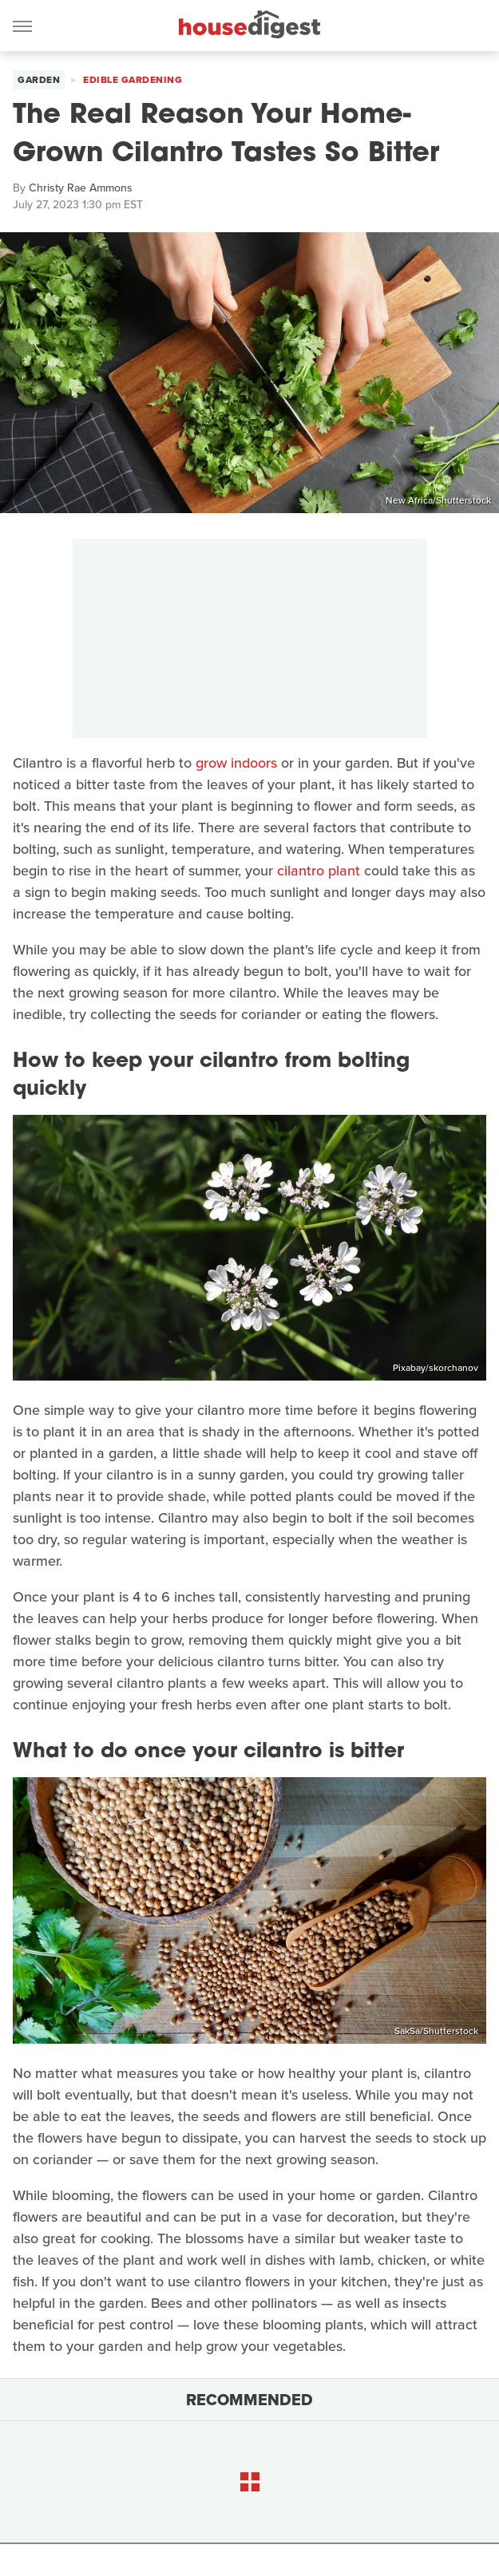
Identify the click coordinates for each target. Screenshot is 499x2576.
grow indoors (236, 763)
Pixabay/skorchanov (435, 1368)
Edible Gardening (132, 80)
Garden (39, 80)
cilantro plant (318, 870)
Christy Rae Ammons (81, 188)
